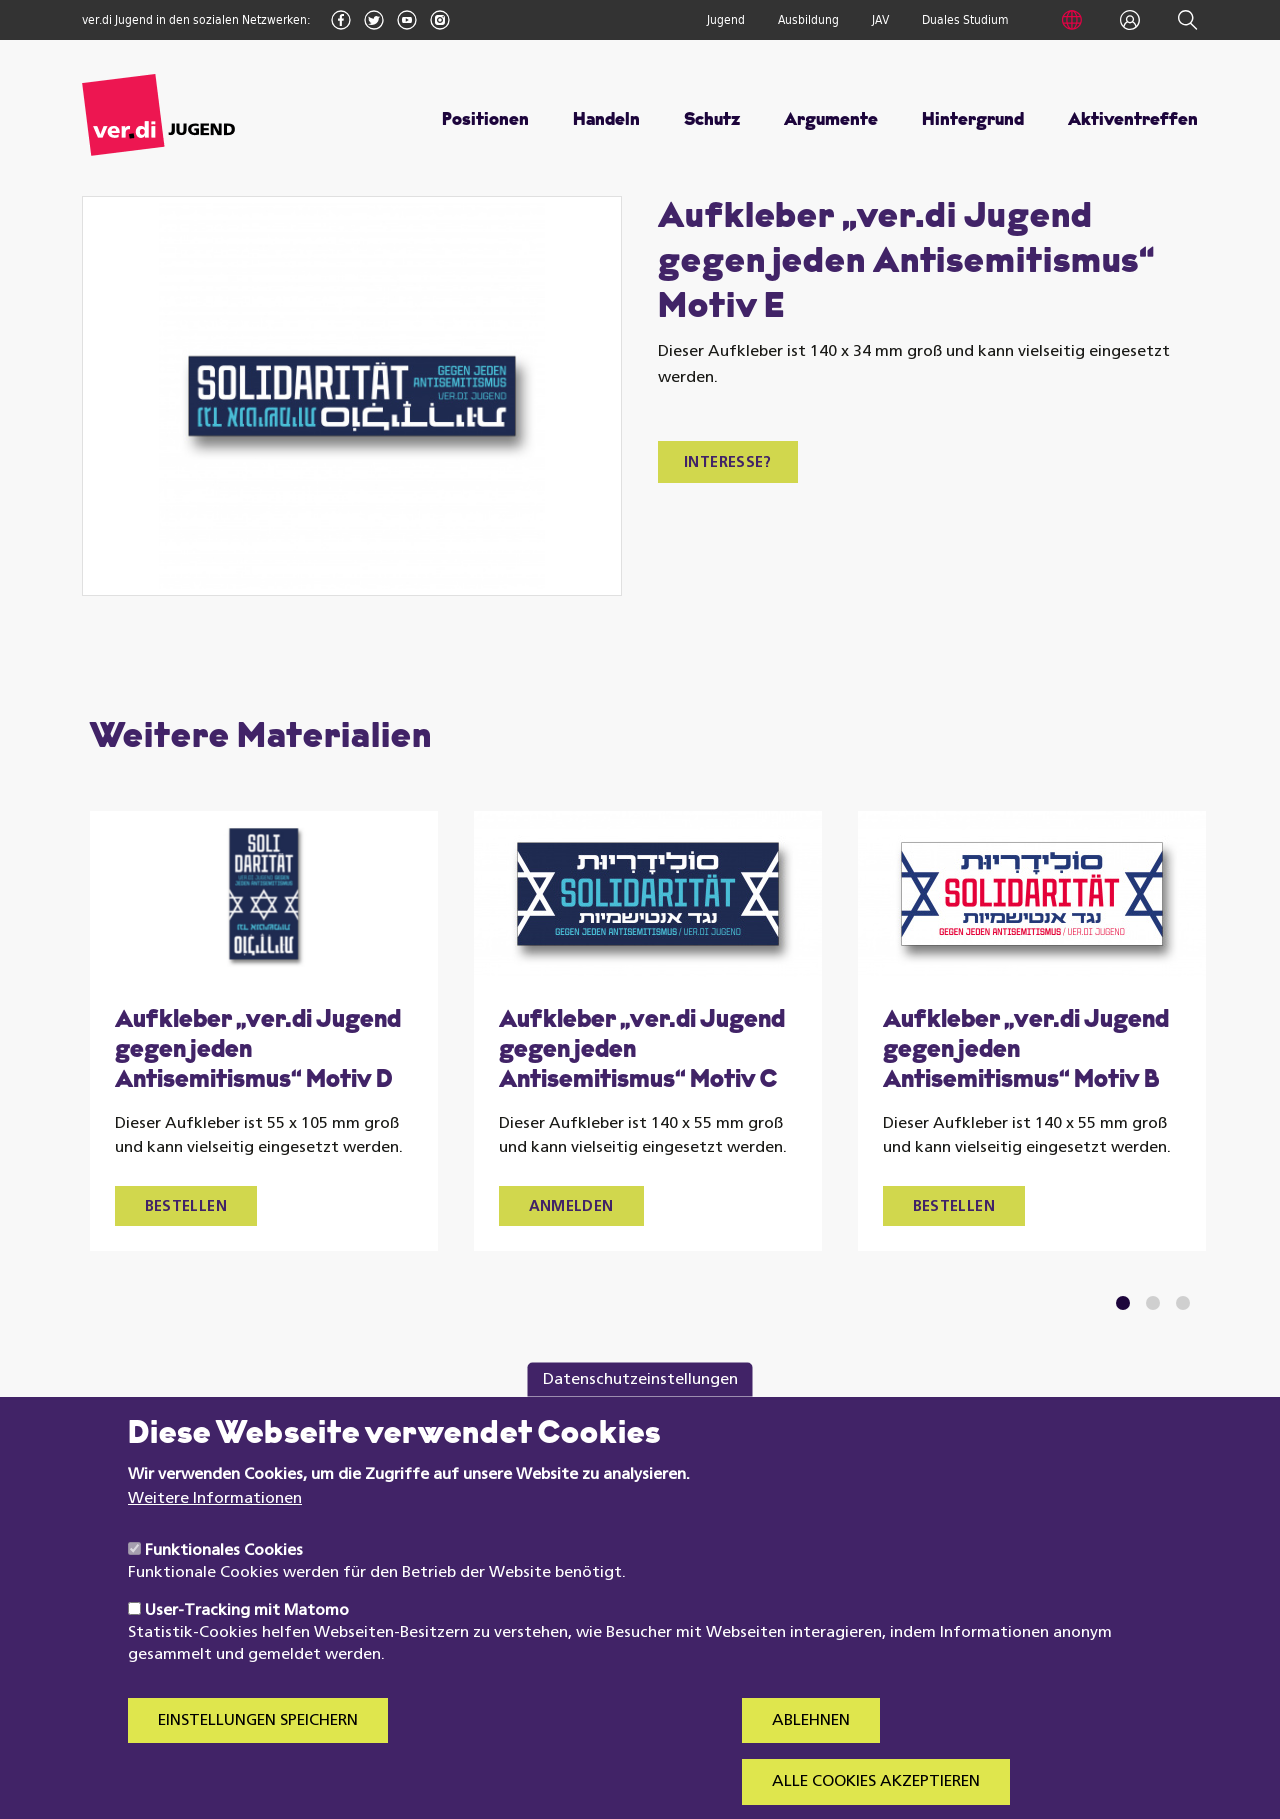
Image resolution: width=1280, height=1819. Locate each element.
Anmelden (571, 1207)
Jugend (726, 20)
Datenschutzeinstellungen (640, 1411)
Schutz (712, 120)
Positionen (485, 120)
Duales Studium (965, 20)
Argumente (831, 120)
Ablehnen (811, 1753)
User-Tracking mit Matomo (247, 1643)
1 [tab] (1122, 1303)
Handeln (606, 120)
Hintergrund (973, 120)
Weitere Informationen (215, 1530)
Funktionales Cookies (224, 1583)
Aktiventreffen (1133, 120)
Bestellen (186, 1207)
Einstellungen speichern (258, 1753)
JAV (880, 20)
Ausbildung (808, 20)
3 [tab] (1182, 1303)
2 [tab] (1152, 1303)
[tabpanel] (264, 1031)
